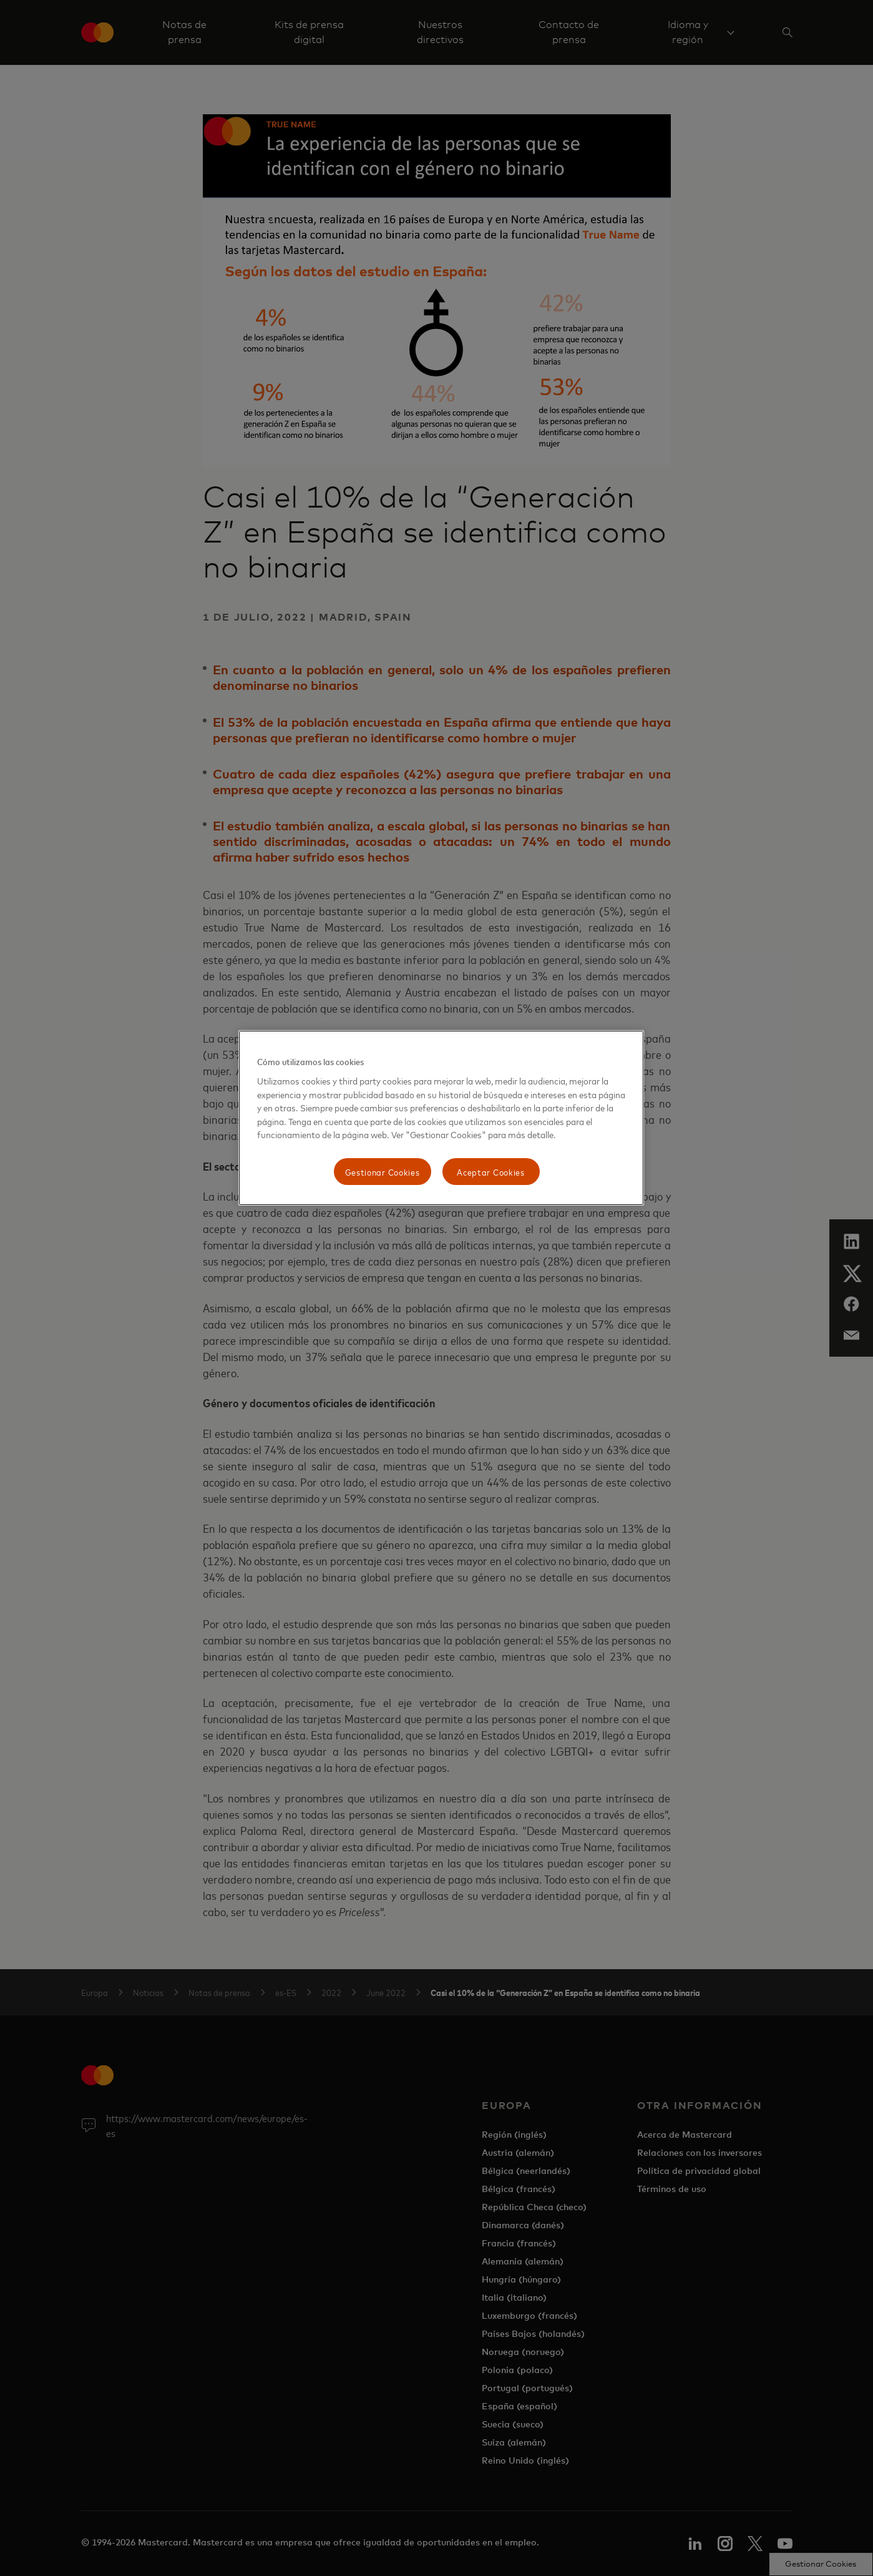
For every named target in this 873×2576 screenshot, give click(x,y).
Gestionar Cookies (382, 1171)
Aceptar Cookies (491, 1171)
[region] (441, 1118)
